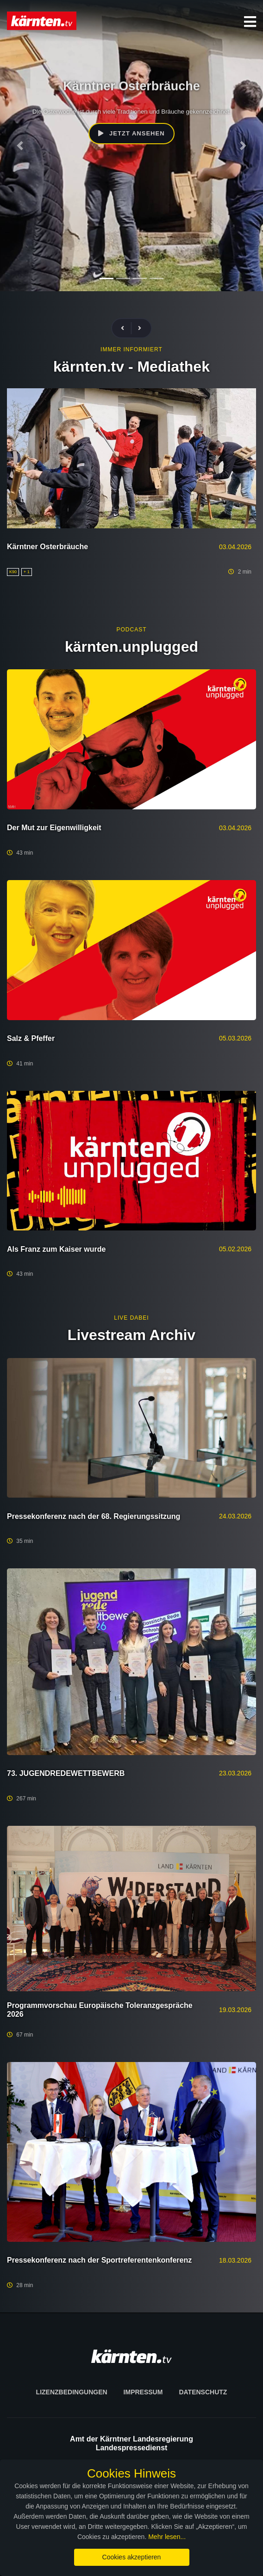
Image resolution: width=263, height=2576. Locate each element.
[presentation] (126, 328)
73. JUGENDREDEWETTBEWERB (66, 1773)
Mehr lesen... (167, 2536)
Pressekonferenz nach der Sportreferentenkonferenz (99, 2260)
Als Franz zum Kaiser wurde (56, 1249)
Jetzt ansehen (131, 133)
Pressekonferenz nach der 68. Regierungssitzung (93, 1516)
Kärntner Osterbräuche (47, 547)
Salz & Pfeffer (31, 1038)
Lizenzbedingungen (71, 2392)
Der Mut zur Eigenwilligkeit (54, 828)
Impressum (143, 2392)
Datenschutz (203, 2392)
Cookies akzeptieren (131, 2557)
